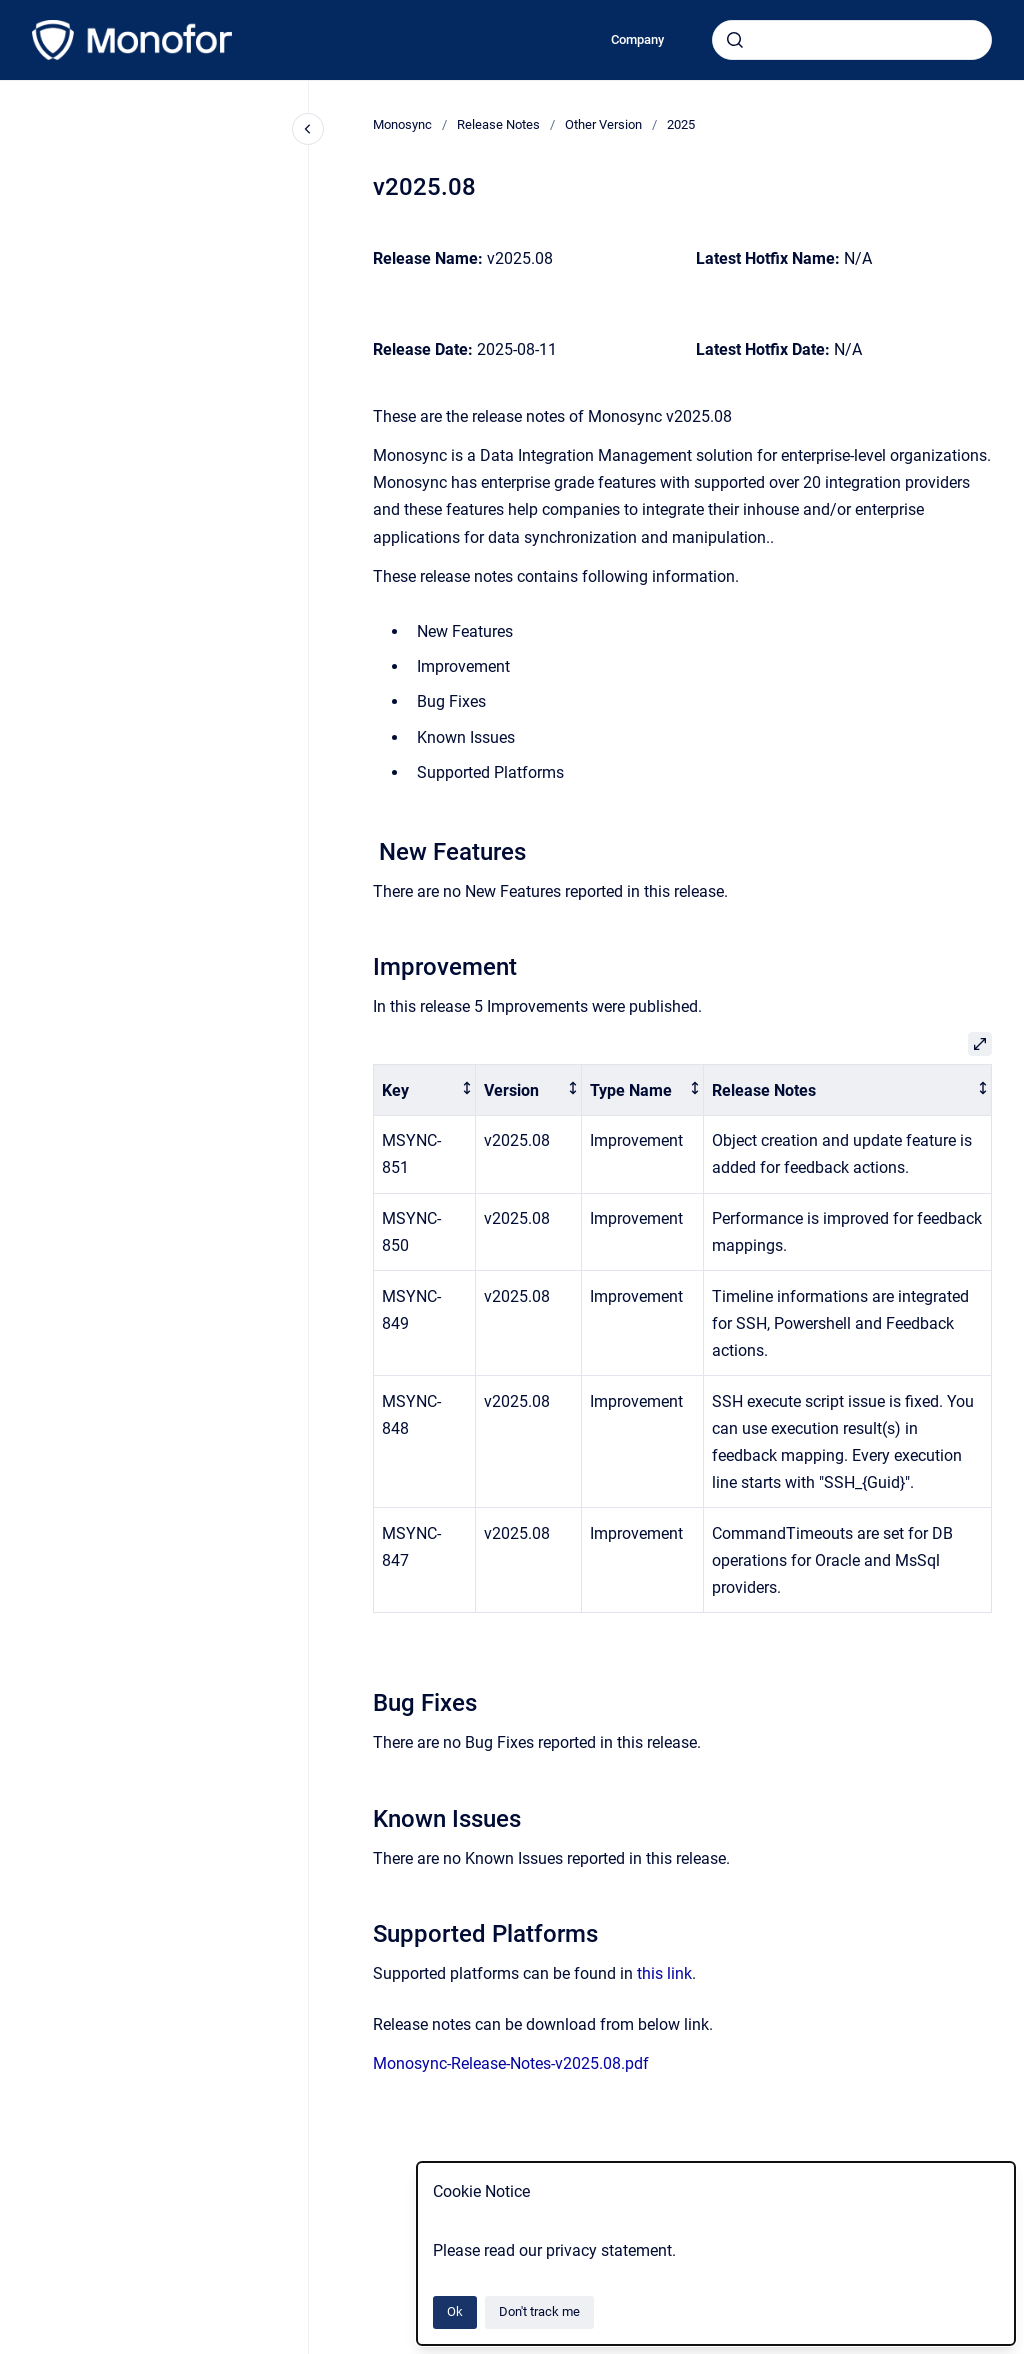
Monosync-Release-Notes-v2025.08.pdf (511, 2063)
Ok (455, 2311)
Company (637, 39)
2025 (681, 124)
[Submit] (735, 40)
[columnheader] (425, 1090)
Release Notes (498, 124)
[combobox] (852, 40)
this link (664, 1973)
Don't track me (539, 2311)
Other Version (603, 124)
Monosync (402, 124)
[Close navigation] (308, 129)
